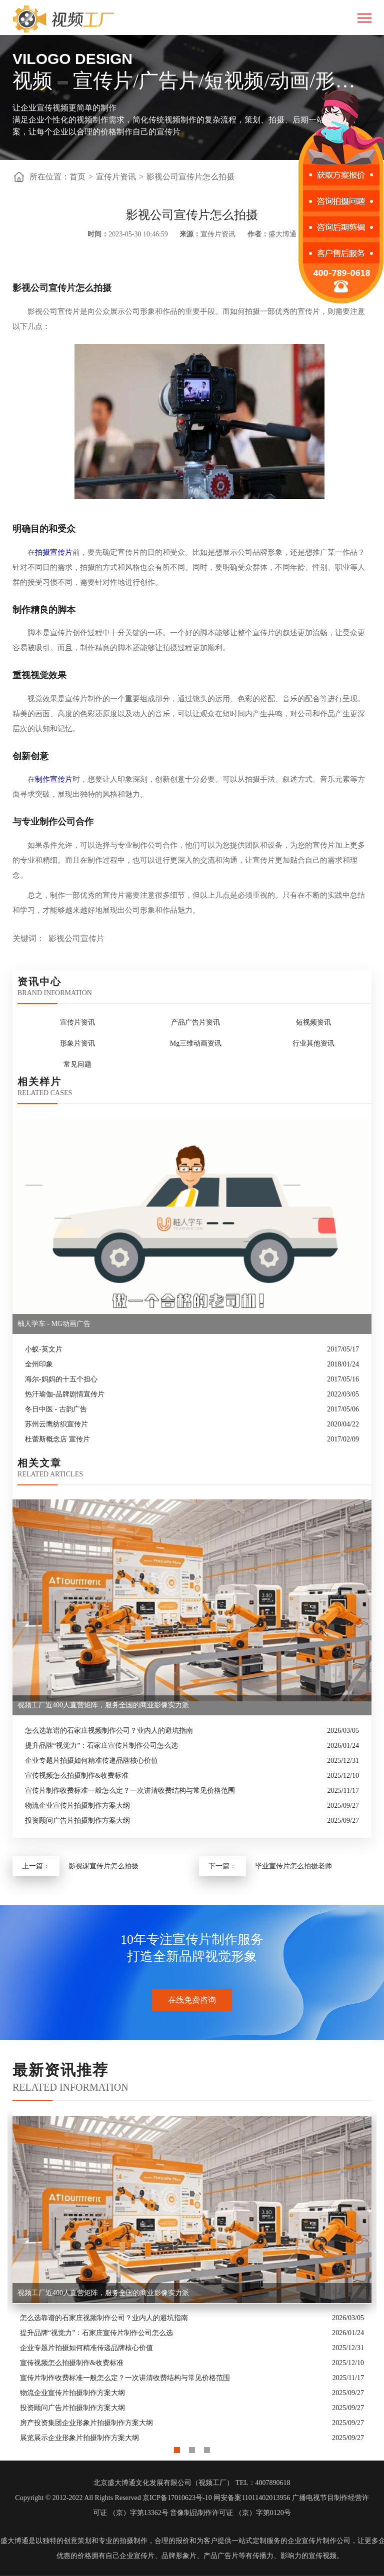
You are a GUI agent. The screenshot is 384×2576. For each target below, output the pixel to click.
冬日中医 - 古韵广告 (56, 1409)
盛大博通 (14, 2541)
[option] (192, 2278)
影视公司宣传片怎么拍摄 (190, 176)
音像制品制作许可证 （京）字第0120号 (230, 2513)
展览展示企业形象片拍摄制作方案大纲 (79, 2438)
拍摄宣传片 (53, 552)
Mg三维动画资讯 (196, 1043)
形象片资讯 (77, 1043)
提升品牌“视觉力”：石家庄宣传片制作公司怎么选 (101, 1745)
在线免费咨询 (192, 2000)
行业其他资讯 (313, 1043)
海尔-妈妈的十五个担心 (61, 1379)
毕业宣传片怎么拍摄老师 (293, 1866)
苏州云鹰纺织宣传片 (56, 1424)
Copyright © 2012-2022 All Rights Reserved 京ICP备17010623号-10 (113, 2498)
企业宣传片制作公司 (319, 2541)
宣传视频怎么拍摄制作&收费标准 (76, 1775)
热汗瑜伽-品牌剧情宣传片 (64, 1394)
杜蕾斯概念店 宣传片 (57, 1439)
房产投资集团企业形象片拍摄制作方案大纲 (86, 2423)
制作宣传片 (53, 779)
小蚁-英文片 (43, 1349)
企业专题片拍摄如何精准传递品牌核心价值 (91, 1760)
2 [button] (192, 2447)
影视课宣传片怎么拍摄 (103, 1866)
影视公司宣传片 (76, 938)
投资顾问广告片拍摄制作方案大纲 (77, 1820)
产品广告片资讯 (195, 1022)
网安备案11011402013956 (252, 2498)
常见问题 (78, 1064)
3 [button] (207, 2447)
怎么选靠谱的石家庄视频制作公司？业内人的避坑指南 (109, 1730)
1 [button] (177, 2447)
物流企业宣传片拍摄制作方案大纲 (77, 1805)
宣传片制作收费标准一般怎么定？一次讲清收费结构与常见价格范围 (130, 1790)
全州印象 (39, 1364)
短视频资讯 (313, 1022)
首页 (78, 176)
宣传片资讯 (116, 176)
